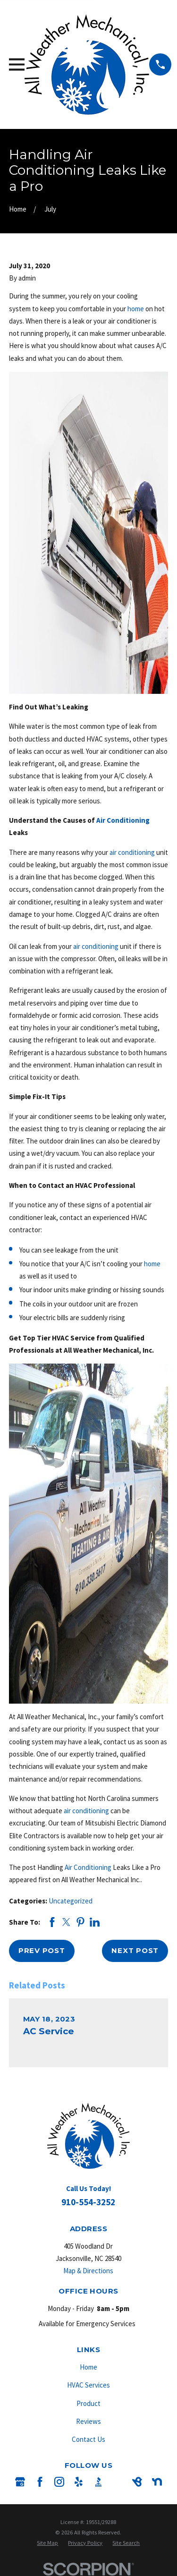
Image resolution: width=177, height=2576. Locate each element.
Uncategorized (71, 1900)
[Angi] (118, 2482)
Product (88, 2403)
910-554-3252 (88, 2202)
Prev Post (41, 1950)
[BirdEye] (137, 2482)
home (135, 308)
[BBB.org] (98, 2482)
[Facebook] (40, 2482)
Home (88, 2367)
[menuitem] (47, 2543)
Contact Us (88, 2439)
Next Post (135, 1950)
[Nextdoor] (157, 2482)
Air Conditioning (123, 820)
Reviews (88, 2421)
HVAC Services (88, 2384)
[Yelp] (79, 2482)
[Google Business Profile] (20, 2482)
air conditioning (132, 852)
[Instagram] (59, 2482)
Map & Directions (88, 2270)
